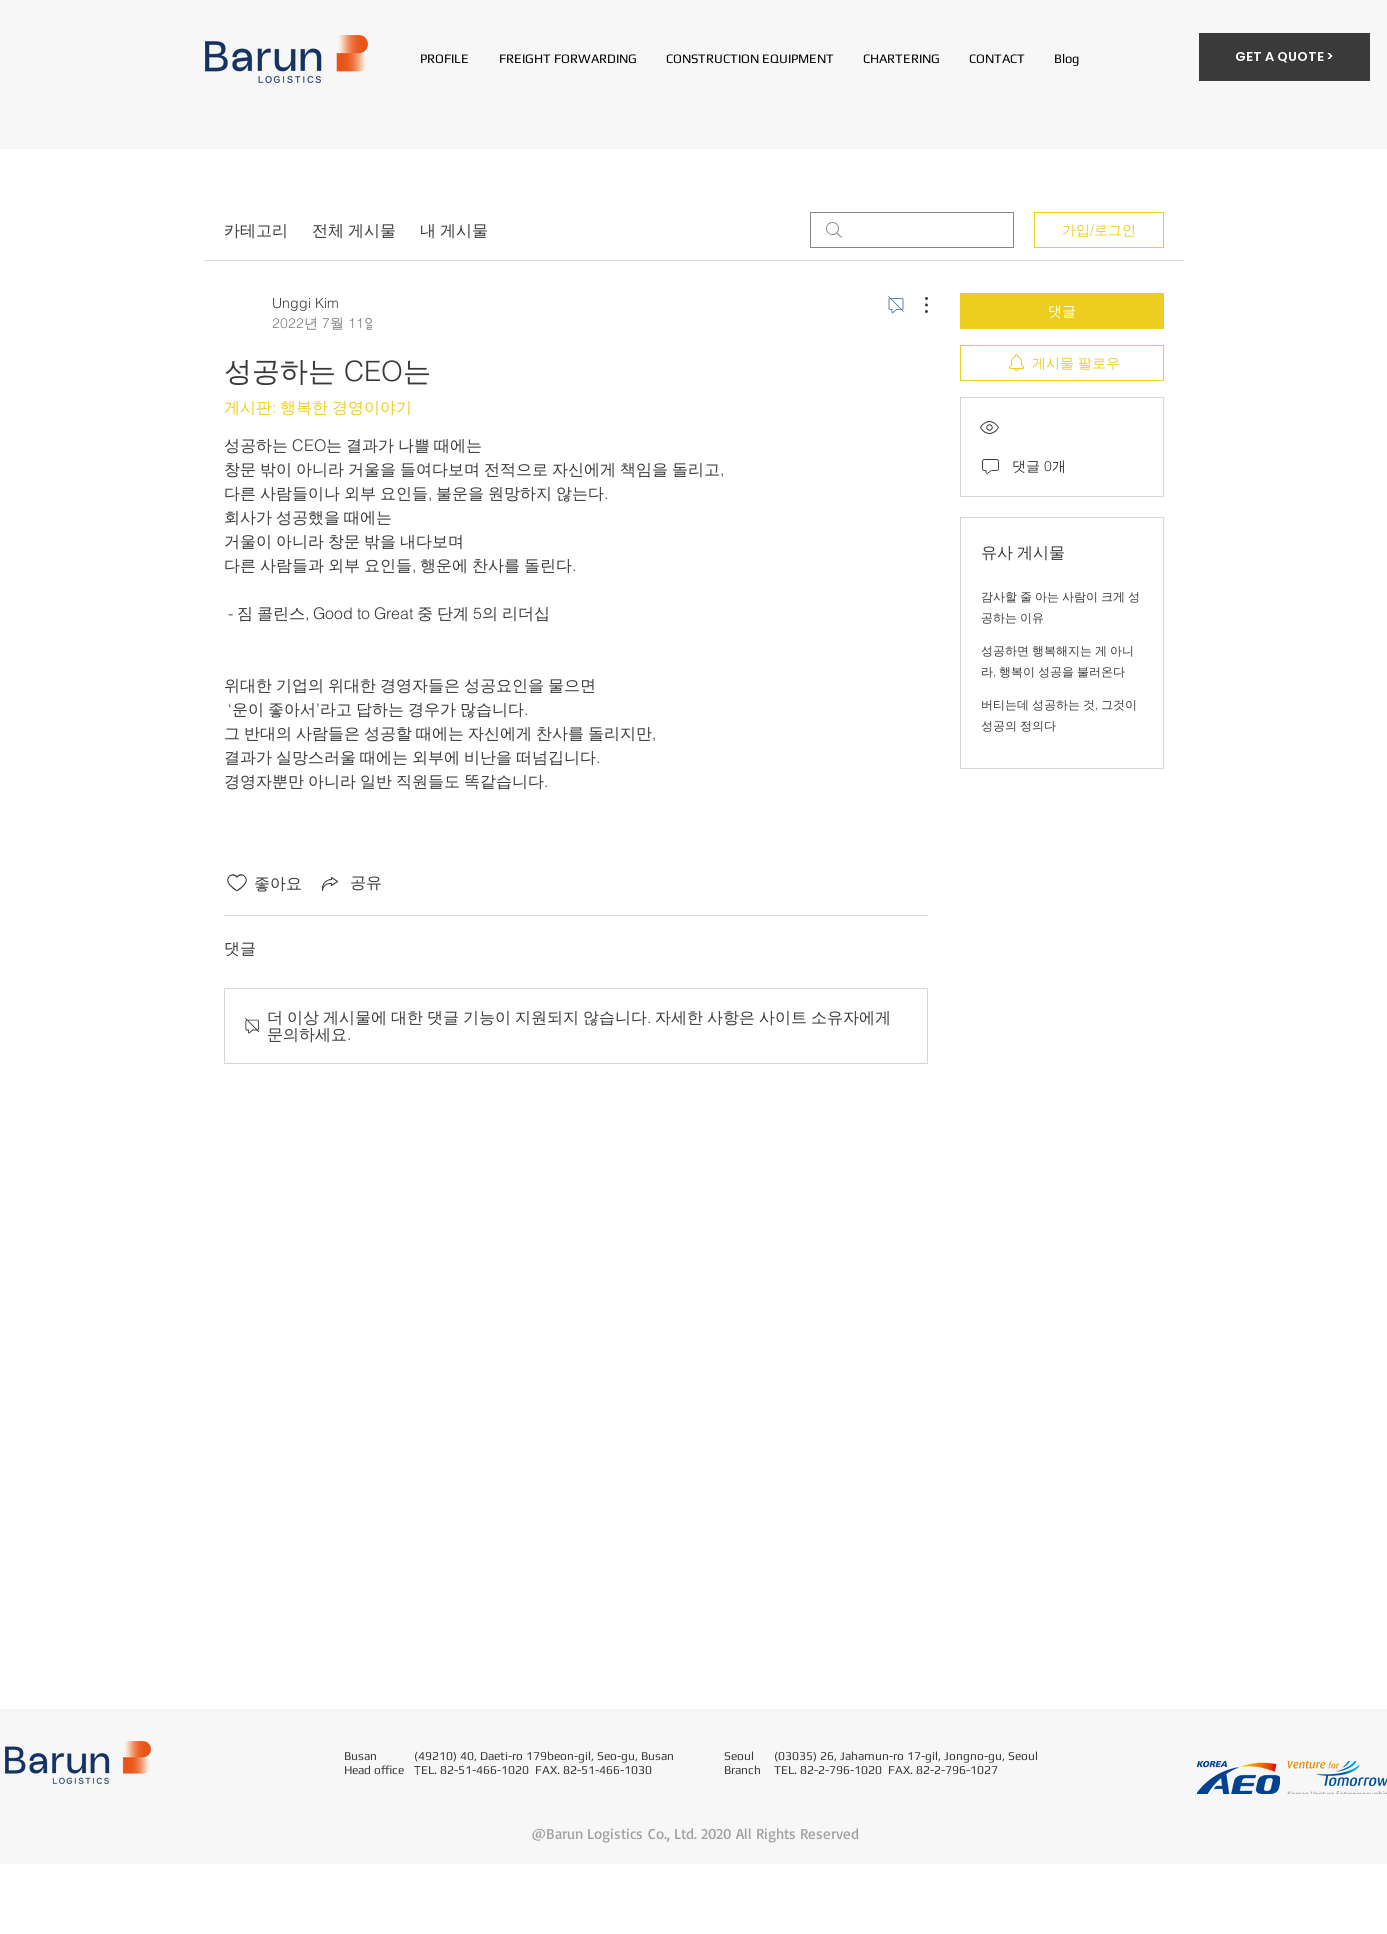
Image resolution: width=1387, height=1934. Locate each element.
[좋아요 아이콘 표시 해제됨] (237, 883)
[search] (912, 230)
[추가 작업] (916, 305)
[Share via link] (350, 883)
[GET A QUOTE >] (1284, 57)
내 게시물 (454, 230)
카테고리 (256, 230)
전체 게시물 (354, 230)
